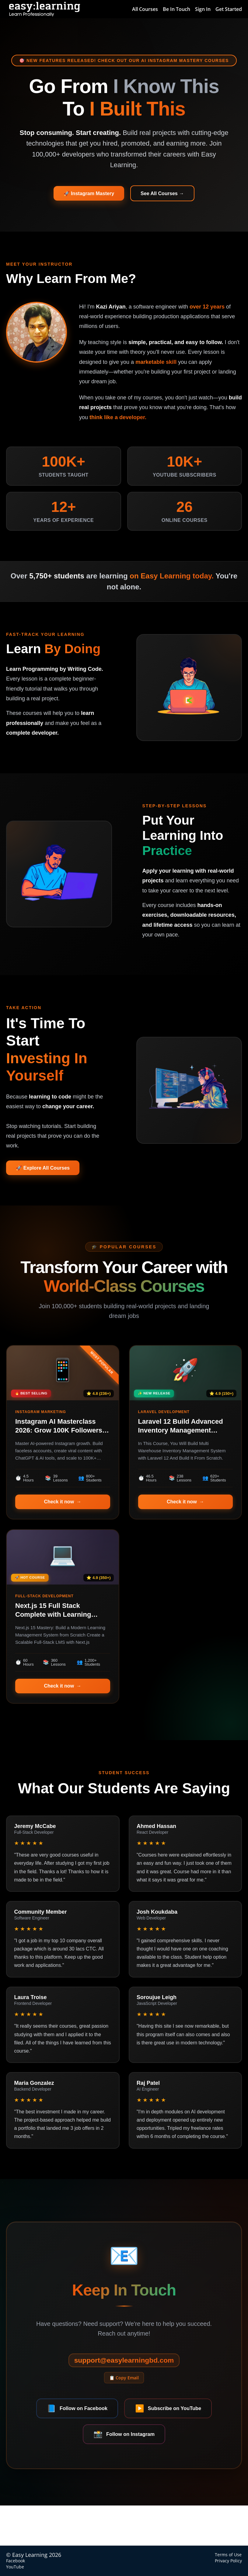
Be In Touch (176, 9)
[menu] (184, 9)
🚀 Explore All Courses (48, 1180)
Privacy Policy (228, 2561)
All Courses (145, 9)
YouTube (15, 2567)
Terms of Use (228, 2554)
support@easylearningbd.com (124, 2395)
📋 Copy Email (124, 2416)
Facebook (15, 2561)
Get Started (228, 9)
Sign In (203, 9)
